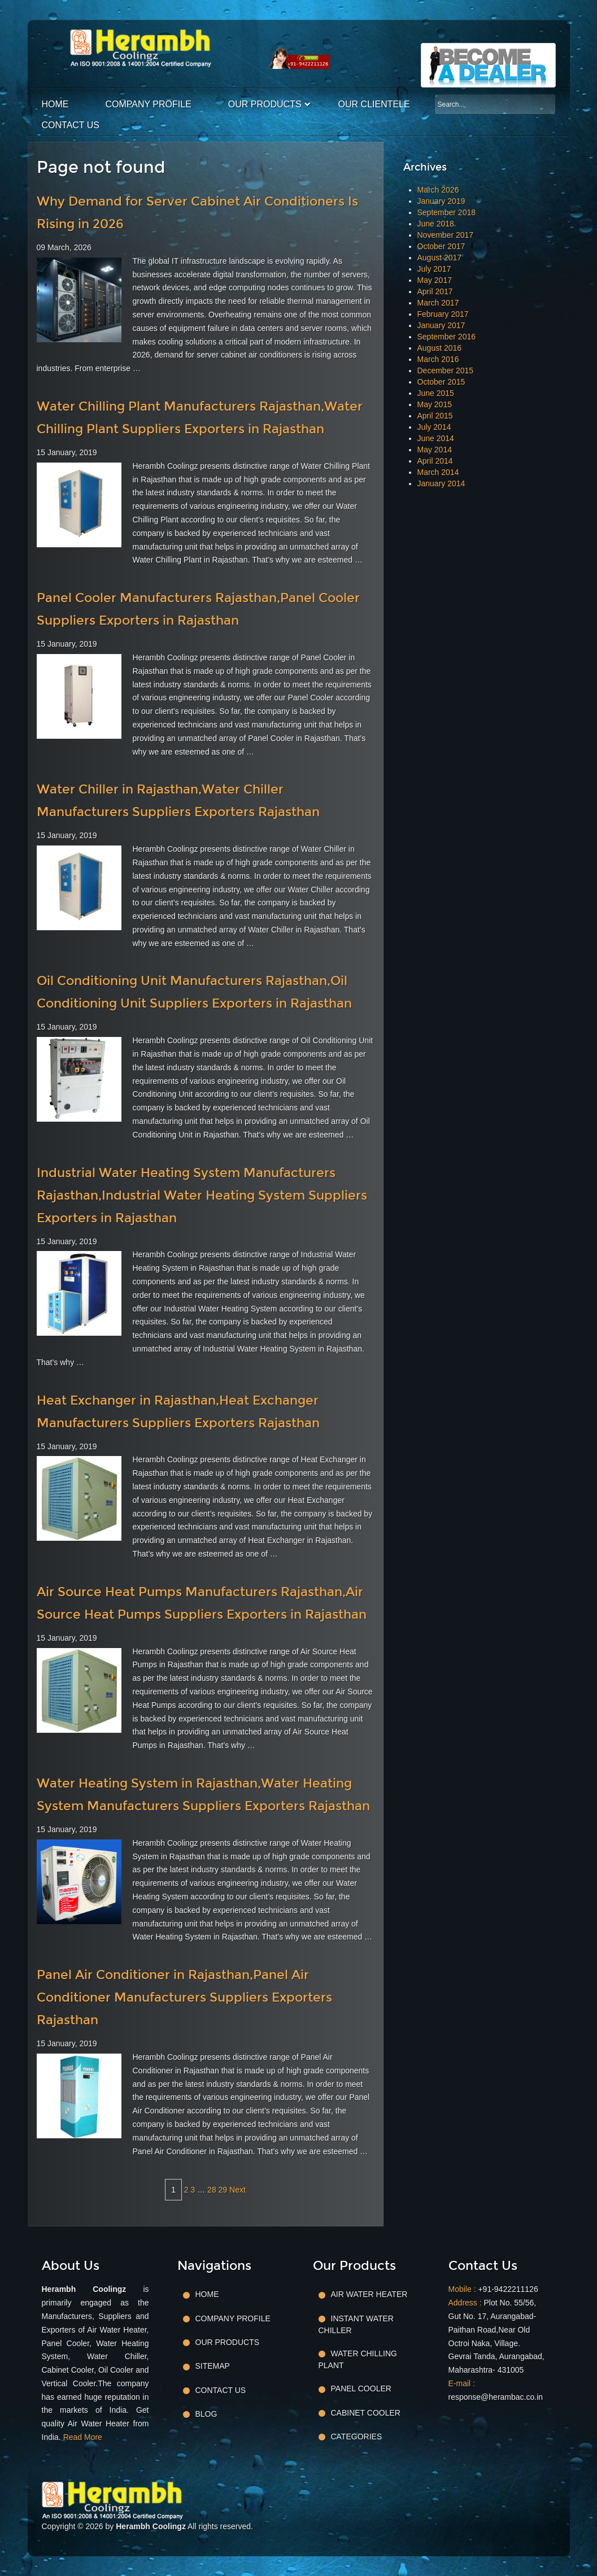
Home (55, 104)
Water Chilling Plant (358, 2359)
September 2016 (446, 336)
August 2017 (439, 257)
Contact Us (71, 125)
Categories (356, 2436)
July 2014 (434, 426)
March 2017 (438, 302)
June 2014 (435, 438)
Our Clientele (374, 104)
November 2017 (445, 234)
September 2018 (446, 212)
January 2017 (441, 325)
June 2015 (435, 393)
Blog (206, 2413)
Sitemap (212, 2365)
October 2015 (441, 381)
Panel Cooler (361, 2388)
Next (237, 2189)
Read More (82, 2437)
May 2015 (434, 404)
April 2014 (435, 460)
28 (211, 2189)
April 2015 (435, 415)
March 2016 (438, 359)
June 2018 (435, 223)
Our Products (265, 104)
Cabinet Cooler (365, 2412)
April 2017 (435, 291)
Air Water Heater (369, 2294)
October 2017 (441, 246)
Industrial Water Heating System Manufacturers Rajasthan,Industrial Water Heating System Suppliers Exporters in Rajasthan (202, 1195)
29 (223, 2189)
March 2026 (438, 189)
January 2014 (441, 483)
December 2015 (445, 370)
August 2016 (439, 347)
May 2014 (434, 449)
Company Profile (148, 104)
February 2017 (443, 314)
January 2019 (441, 201)
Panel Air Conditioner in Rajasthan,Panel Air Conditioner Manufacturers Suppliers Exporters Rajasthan (184, 1997)
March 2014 (438, 472)
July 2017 (434, 268)
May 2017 (434, 280)
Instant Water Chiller (356, 2324)
